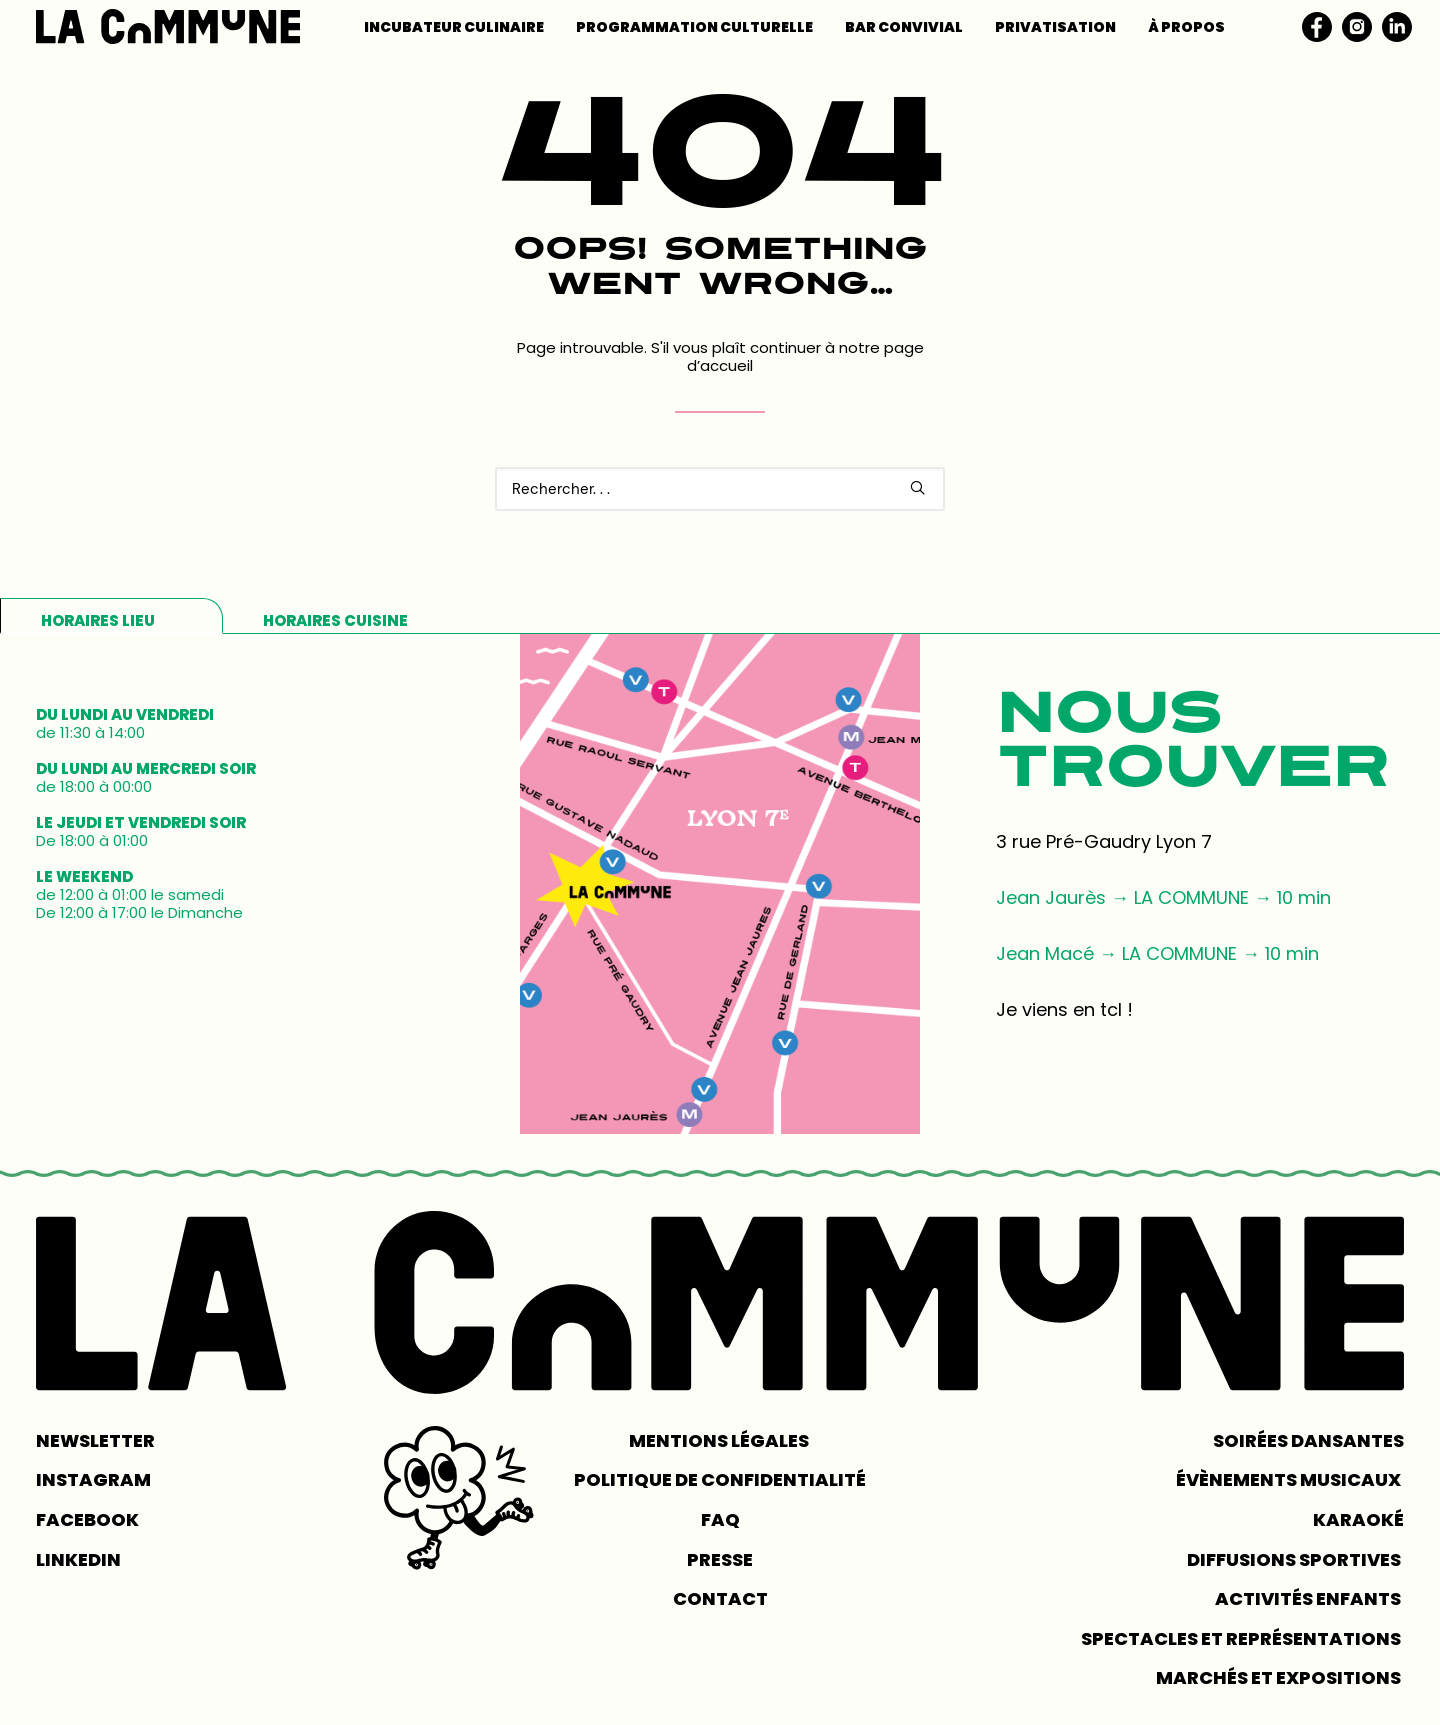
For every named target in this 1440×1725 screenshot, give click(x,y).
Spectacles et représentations (1242, 1638)
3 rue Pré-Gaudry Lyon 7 (1104, 841)
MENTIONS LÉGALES (720, 1440)
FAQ (720, 1519)
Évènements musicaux (1290, 1479)
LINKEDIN (78, 1559)
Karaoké (1358, 1519)
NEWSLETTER (95, 1440)
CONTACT (720, 1598)
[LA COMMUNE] (168, 26)
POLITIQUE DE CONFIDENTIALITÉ (720, 1479)
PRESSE (720, 1559)
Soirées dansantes (1308, 1440)
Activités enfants (1309, 1598)
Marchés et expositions (1280, 1677)
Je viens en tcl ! (1064, 1009)
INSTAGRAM (93, 1479)
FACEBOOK (87, 1519)
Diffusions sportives (1295, 1559)
